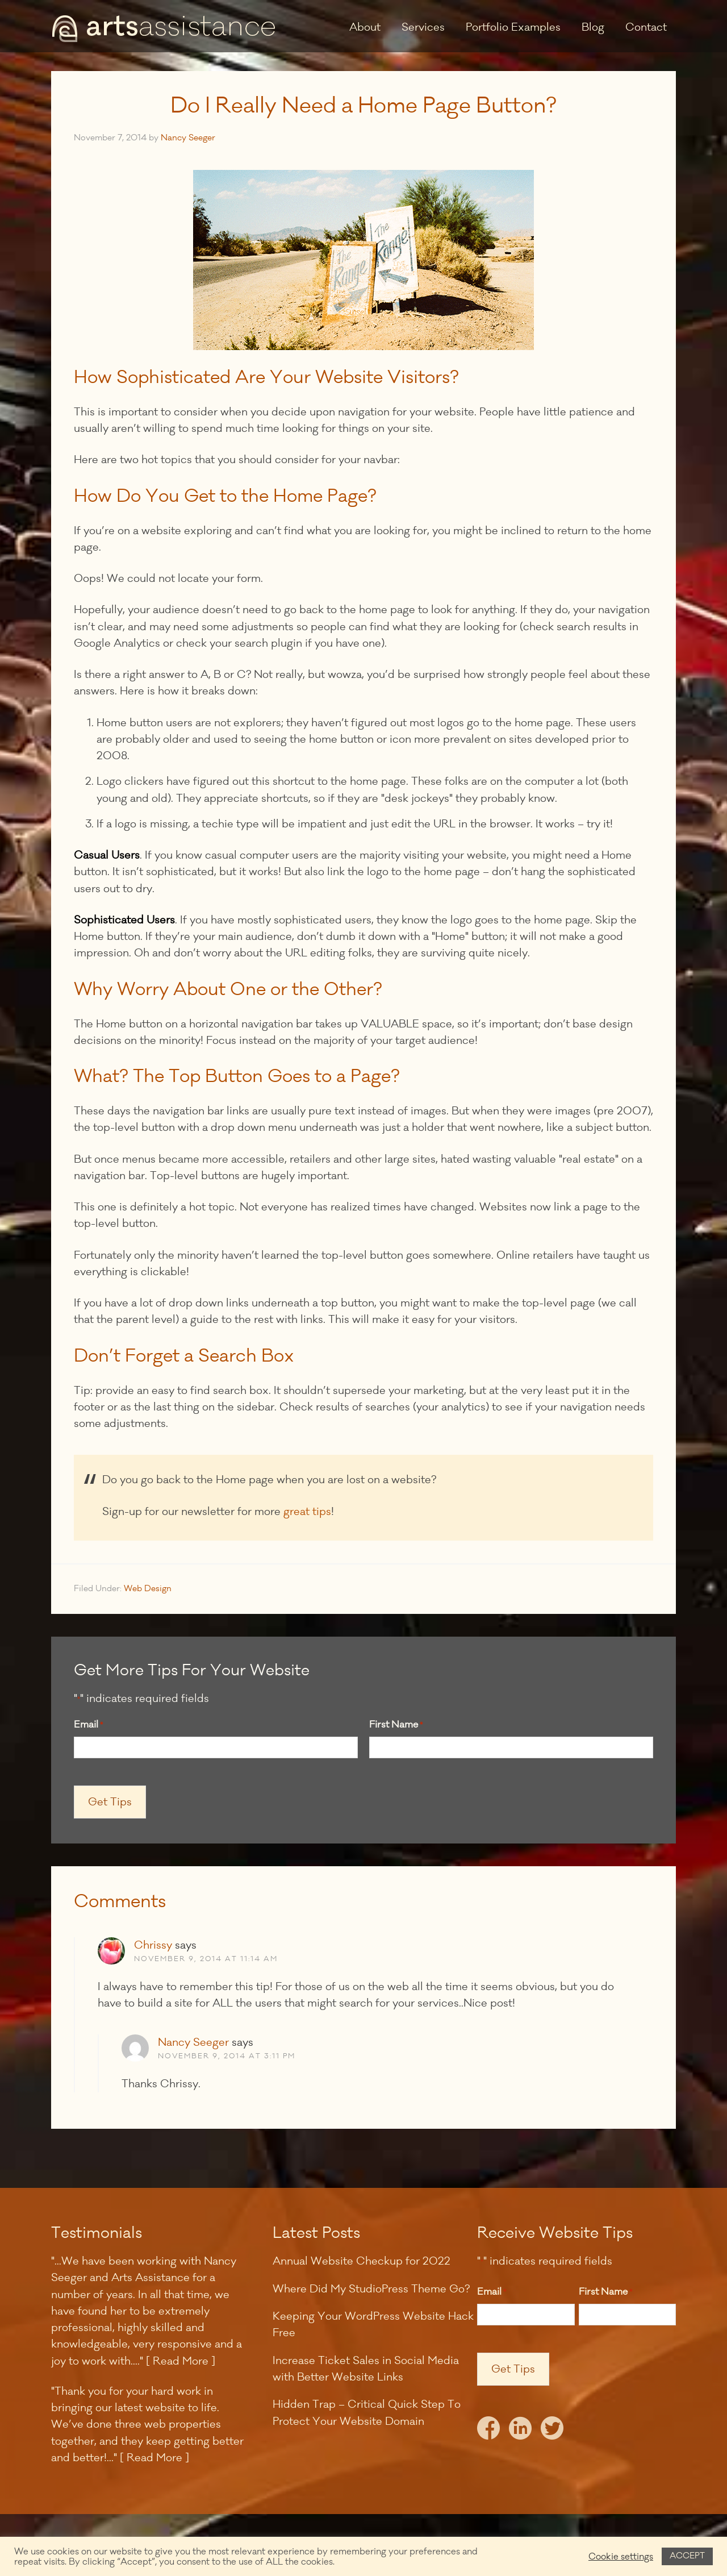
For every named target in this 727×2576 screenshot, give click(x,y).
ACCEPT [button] (687, 2555)
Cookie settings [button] (620, 2557)
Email (88, 1725)
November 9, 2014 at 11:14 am (206, 1958)
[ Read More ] (180, 2361)
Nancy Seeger (193, 2042)
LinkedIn (520, 2431)
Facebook (488, 2431)
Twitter (552, 2431)
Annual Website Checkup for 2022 (361, 2261)
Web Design (148, 1588)
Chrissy (153, 1945)
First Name (396, 1725)
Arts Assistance (164, 28)
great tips (307, 1511)
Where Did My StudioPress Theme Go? (371, 2289)
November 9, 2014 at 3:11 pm (226, 2056)
